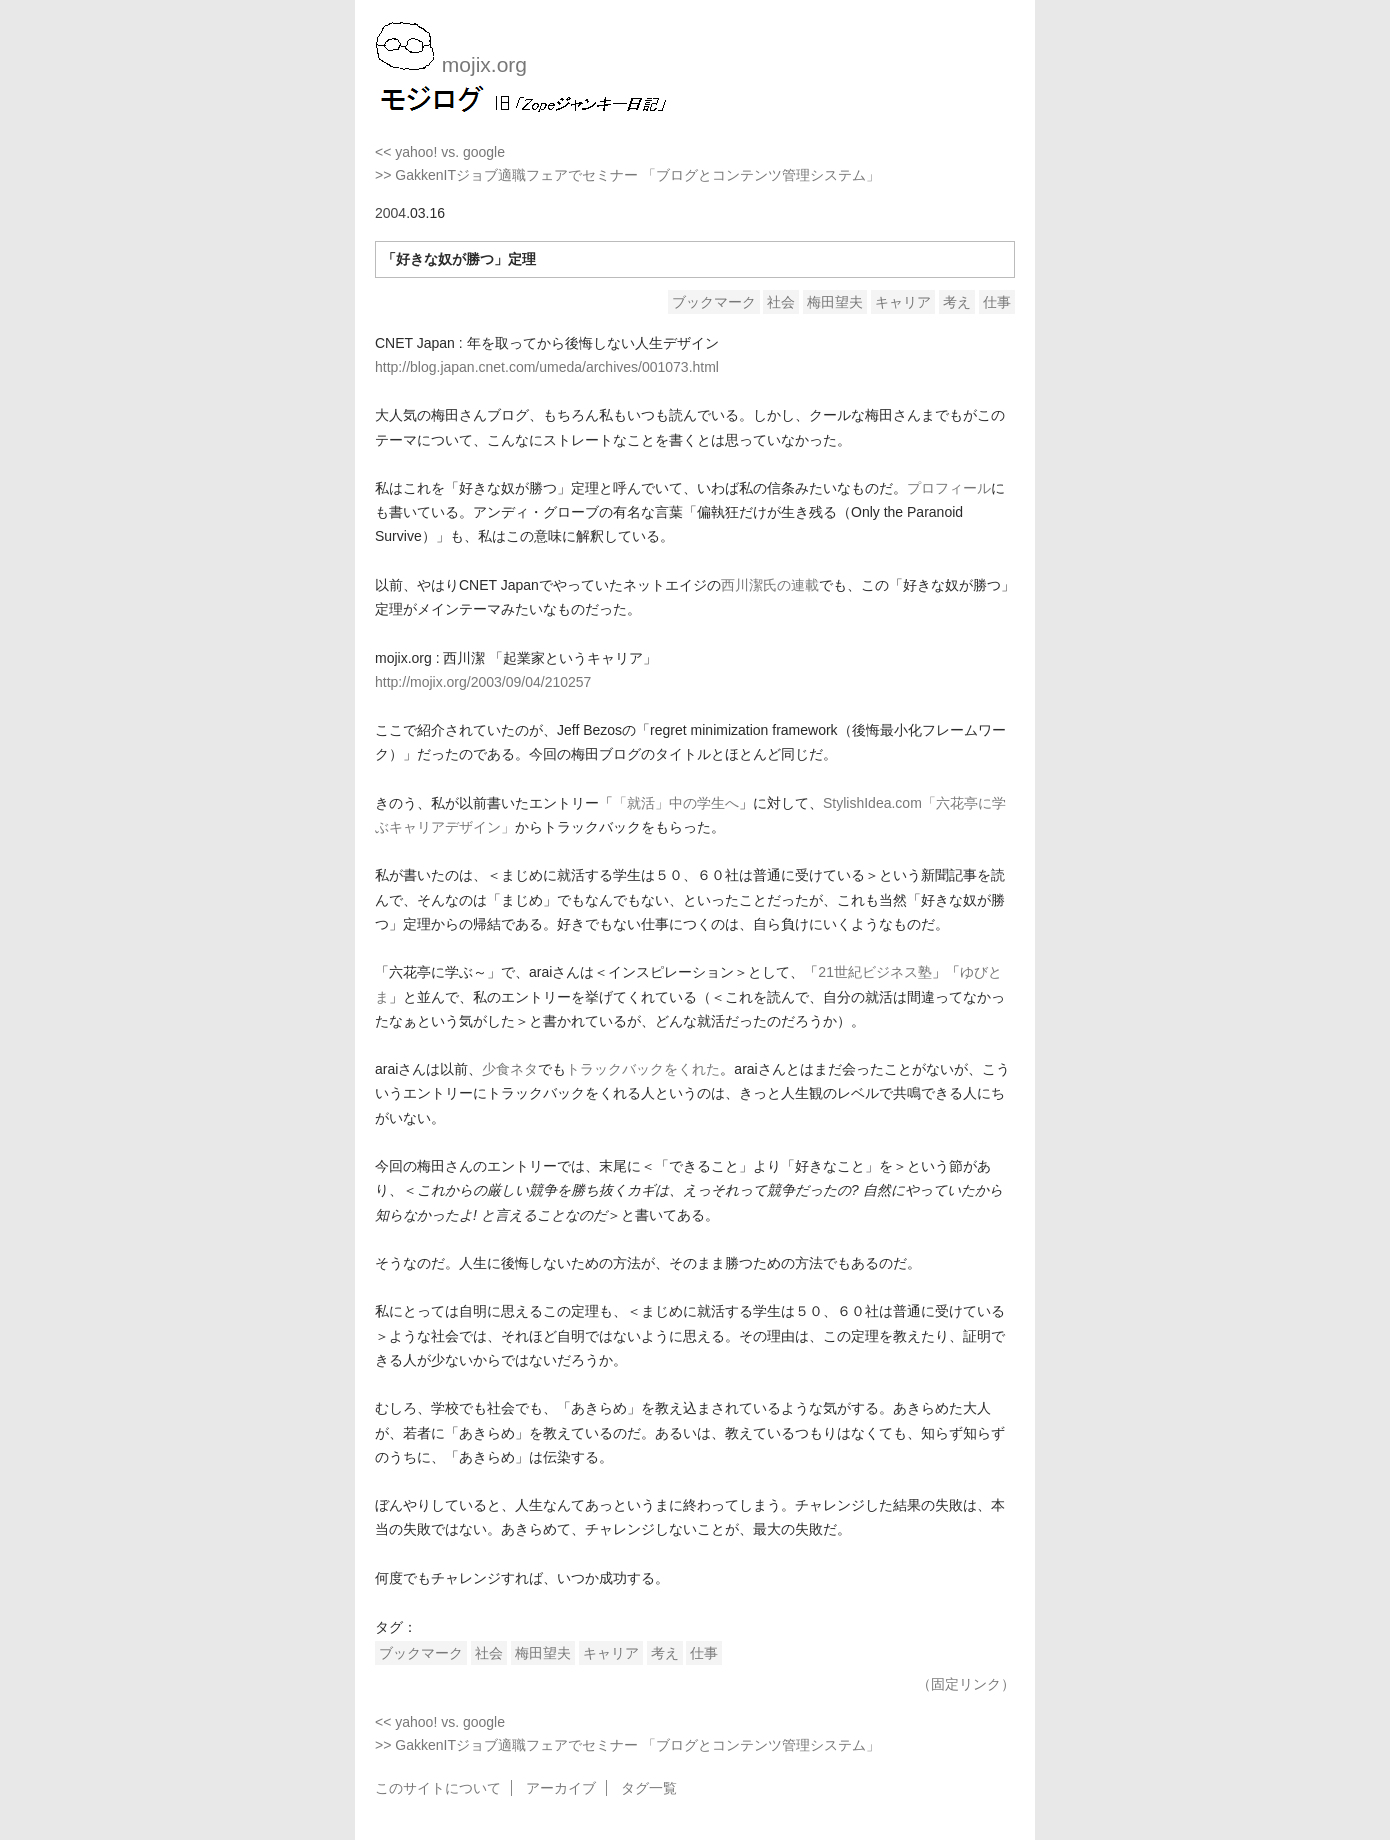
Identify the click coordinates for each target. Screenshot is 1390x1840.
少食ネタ (510, 1069)
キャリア (903, 302)
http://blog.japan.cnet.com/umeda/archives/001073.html (547, 367)
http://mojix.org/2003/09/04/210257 (483, 682)
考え (957, 302)
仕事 (997, 302)
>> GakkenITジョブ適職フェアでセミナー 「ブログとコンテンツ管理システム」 (627, 175)
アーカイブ (561, 1788)
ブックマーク (714, 302)
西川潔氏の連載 (770, 585)
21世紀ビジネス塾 (875, 972)
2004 (390, 213)
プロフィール (949, 488)
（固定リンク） (966, 1684)
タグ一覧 (649, 1788)
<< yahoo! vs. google (440, 152)
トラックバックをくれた (643, 1069)
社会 (781, 302)
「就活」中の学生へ (676, 803)
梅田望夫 (835, 302)
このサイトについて (438, 1788)
